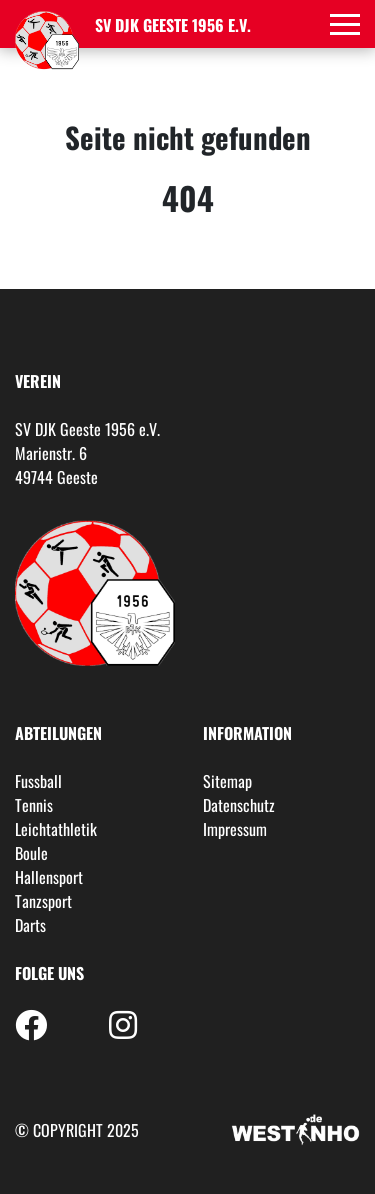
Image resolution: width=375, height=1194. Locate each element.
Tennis (34, 805)
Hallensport (49, 877)
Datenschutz (239, 805)
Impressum (235, 829)
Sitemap (227, 781)
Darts (30, 925)
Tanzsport (43, 901)
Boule (31, 853)
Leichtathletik (56, 829)
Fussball (38, 781)
